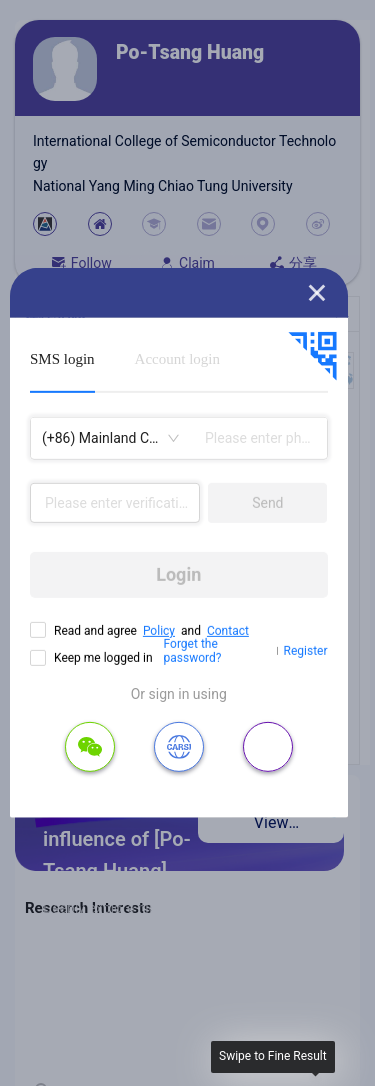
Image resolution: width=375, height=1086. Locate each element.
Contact (228, 631)
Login (178, 574)
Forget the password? (193, 651)
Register (306, 651)
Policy (159, 631)
